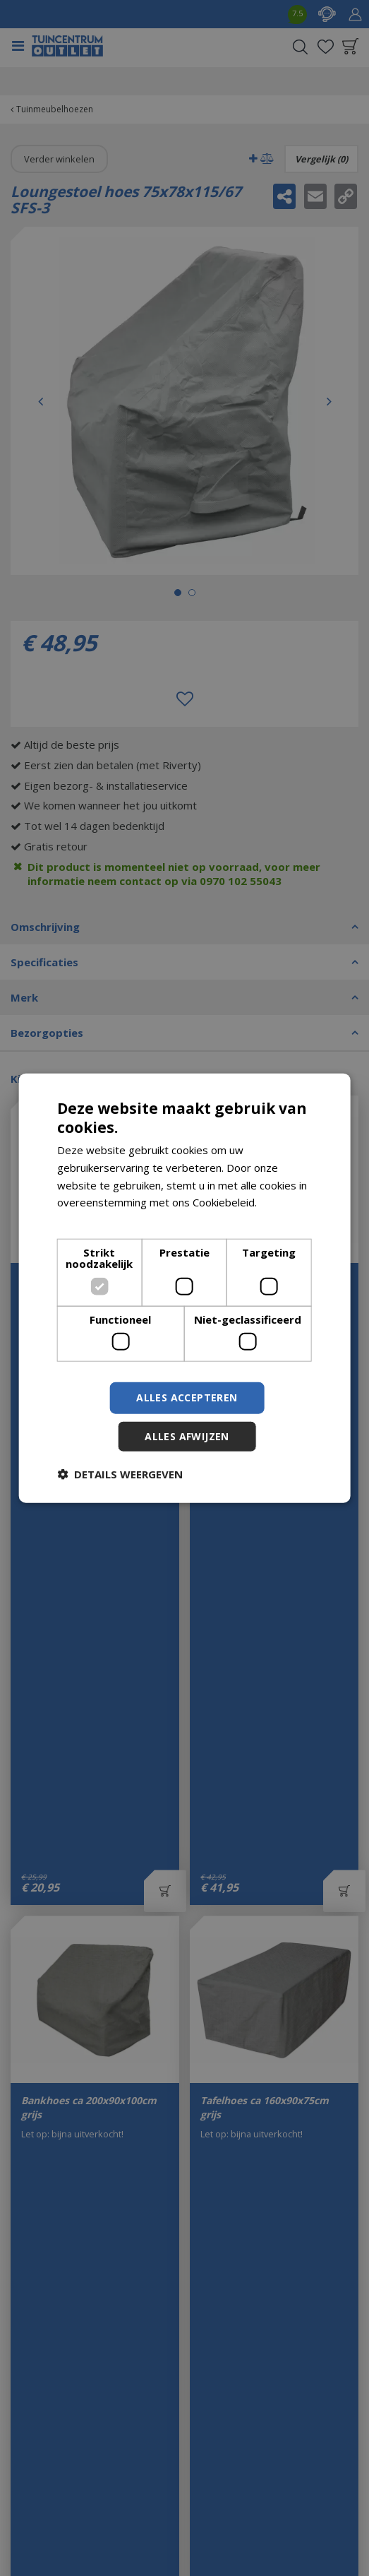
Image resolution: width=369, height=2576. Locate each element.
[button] (120, 1474)
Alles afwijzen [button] (187, 1436)
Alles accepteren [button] (186, 1397)
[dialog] (184, 1288)
